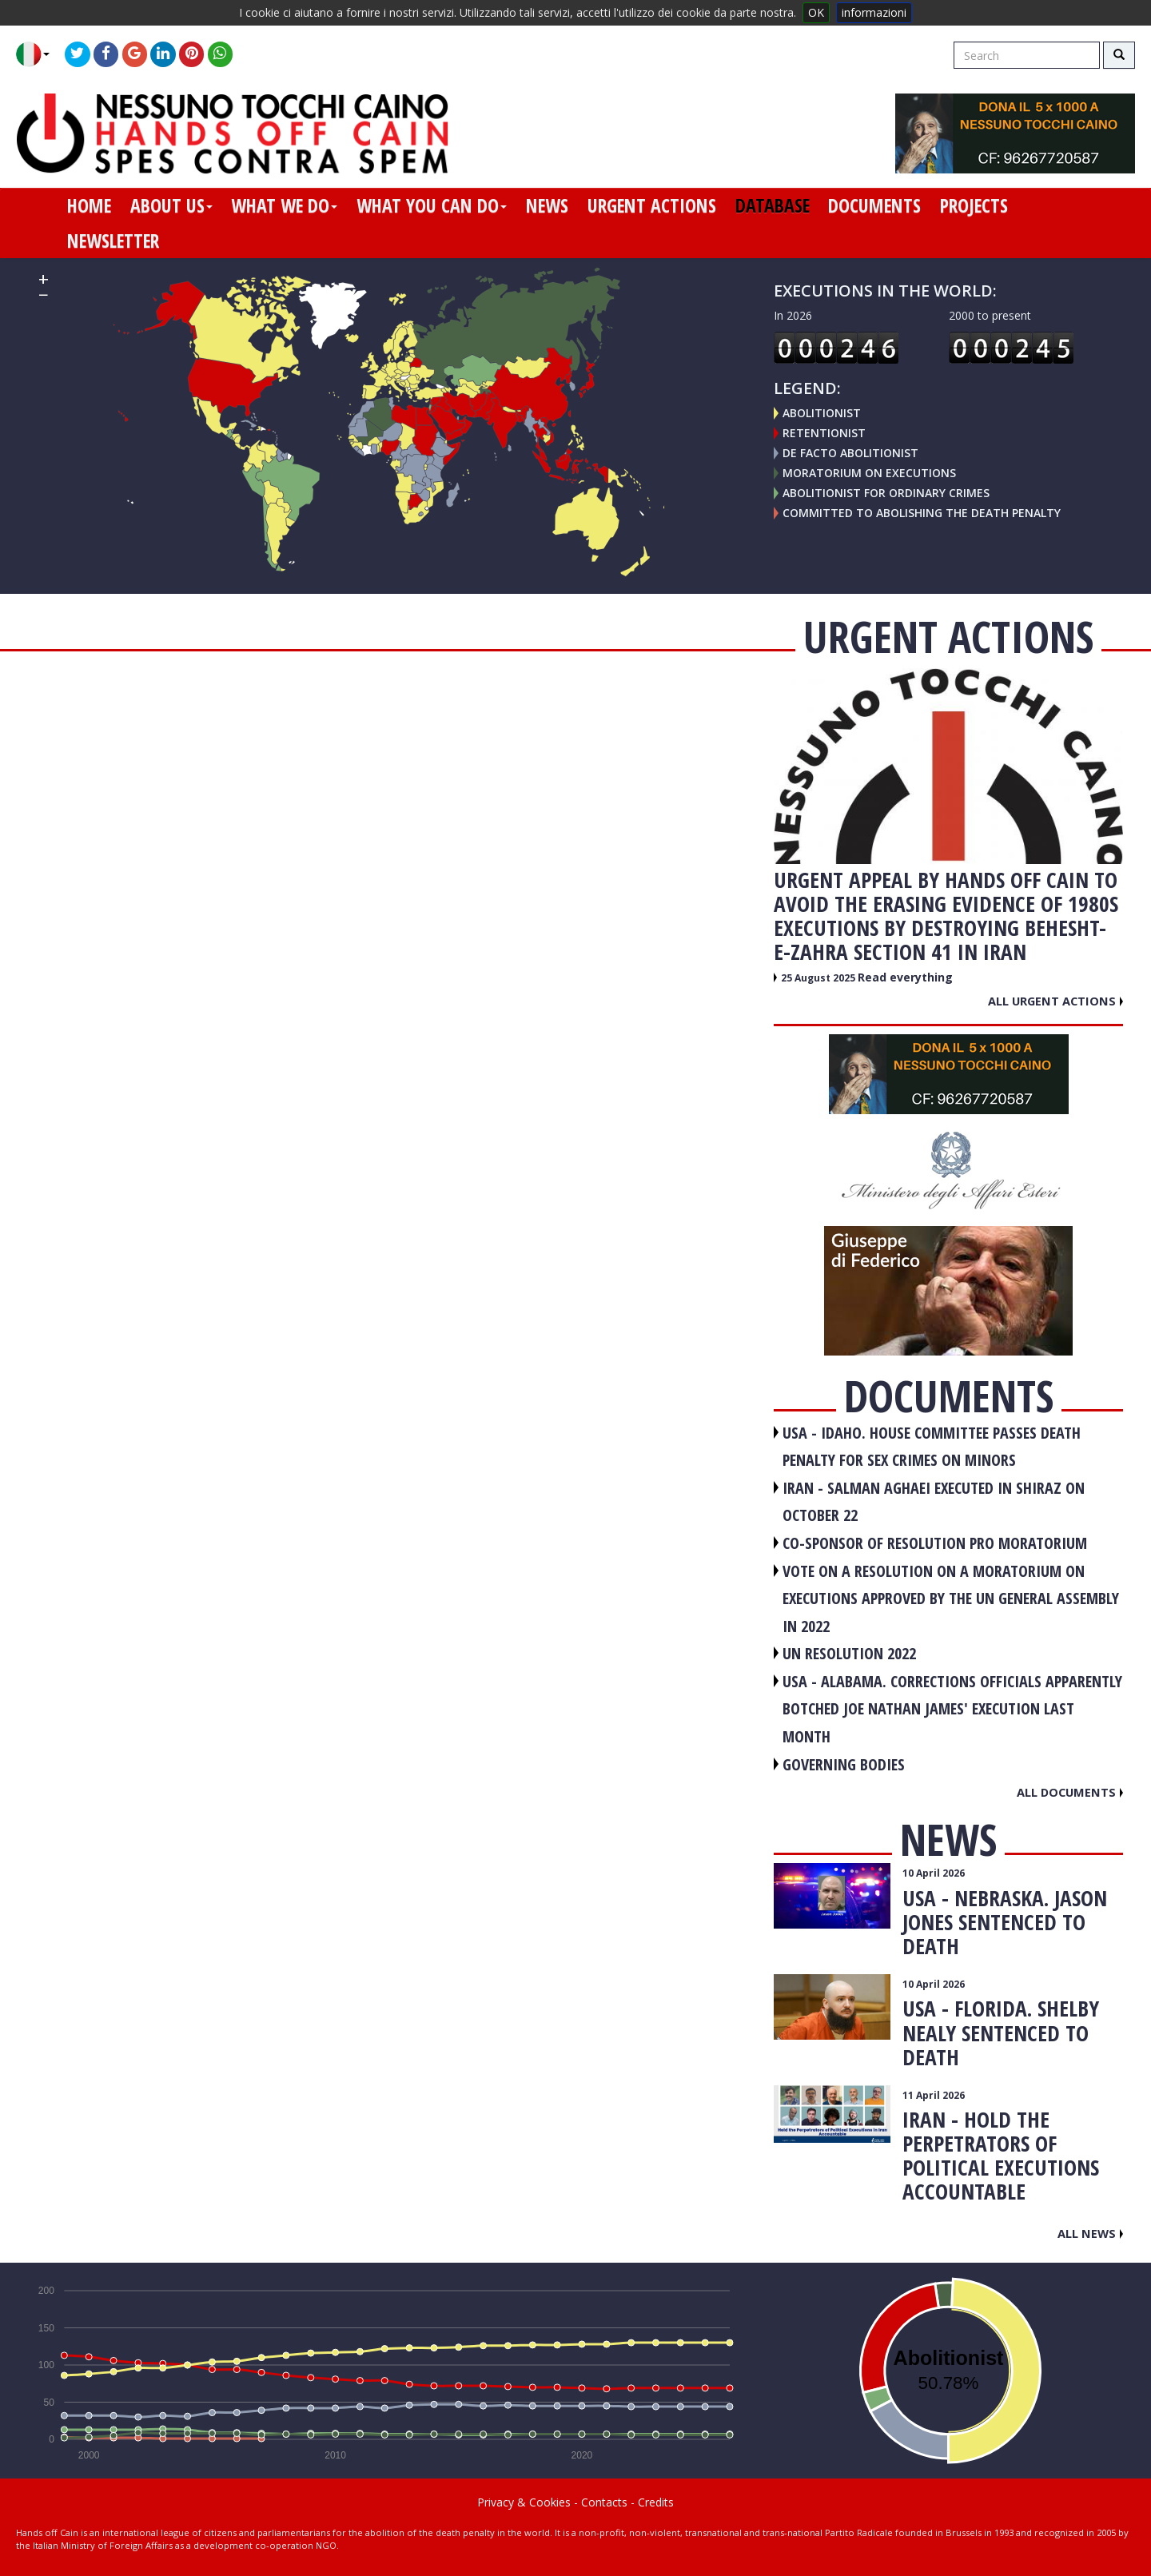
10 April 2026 (933, 1873)
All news (1090, 2233)
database (772, 205)
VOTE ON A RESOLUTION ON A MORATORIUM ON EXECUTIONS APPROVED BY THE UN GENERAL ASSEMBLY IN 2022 (951, 1598)
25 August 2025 (819, 978)
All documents (1070, 1792)
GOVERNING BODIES (844, 1764)
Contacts (604, 2502)
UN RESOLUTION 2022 (849, 1653)
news (547, 205)
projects (974, 205)
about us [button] (171, 205)
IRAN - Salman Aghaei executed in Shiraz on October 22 (934, 1502)
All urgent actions (1055, 1001)
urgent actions (651, 205)
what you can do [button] (431, 205)
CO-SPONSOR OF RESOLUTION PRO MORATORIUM (935, 1543)
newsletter (113, 240)
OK (816, 12)
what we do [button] (284, 205)
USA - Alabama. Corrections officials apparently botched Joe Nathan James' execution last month (952, 1708)
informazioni (874, 12)
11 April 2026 (933, 2095)
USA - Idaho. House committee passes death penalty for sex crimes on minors (932, 1446)
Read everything (905, 977)
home (89, 205)
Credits (656, 2502)
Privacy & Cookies (524, 2502)
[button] (39, 54)
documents (874, 205)
